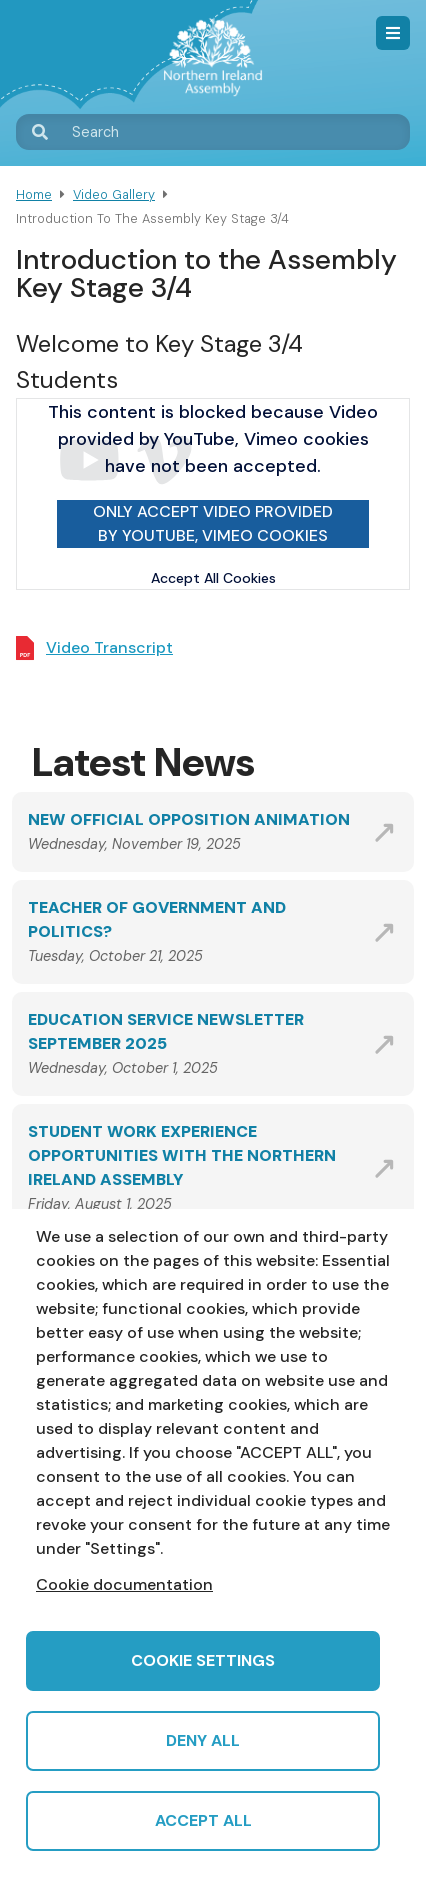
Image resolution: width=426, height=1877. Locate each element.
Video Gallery (114, 194)
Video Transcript (109, 647)
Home (34, 194)
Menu (393, 33)
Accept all (203, 1820)
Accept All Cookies (213, 578)
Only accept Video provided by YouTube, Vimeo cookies (213, 523)
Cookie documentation (124, 1584)
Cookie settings (203, 1660)
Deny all (203, 1740)
